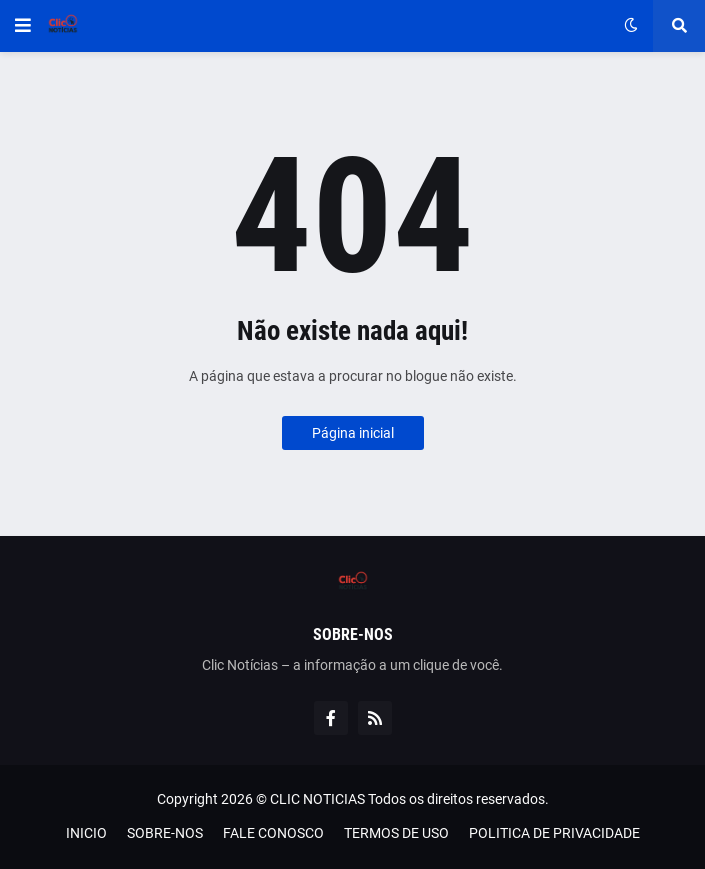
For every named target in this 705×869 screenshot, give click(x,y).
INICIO (86, 833)
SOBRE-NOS (165, 833)
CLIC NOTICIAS (317, 799)
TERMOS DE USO (396, 833)
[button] (23, 26)
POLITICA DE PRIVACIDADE (554, 833)
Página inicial (353, 433)
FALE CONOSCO (273, 833)
